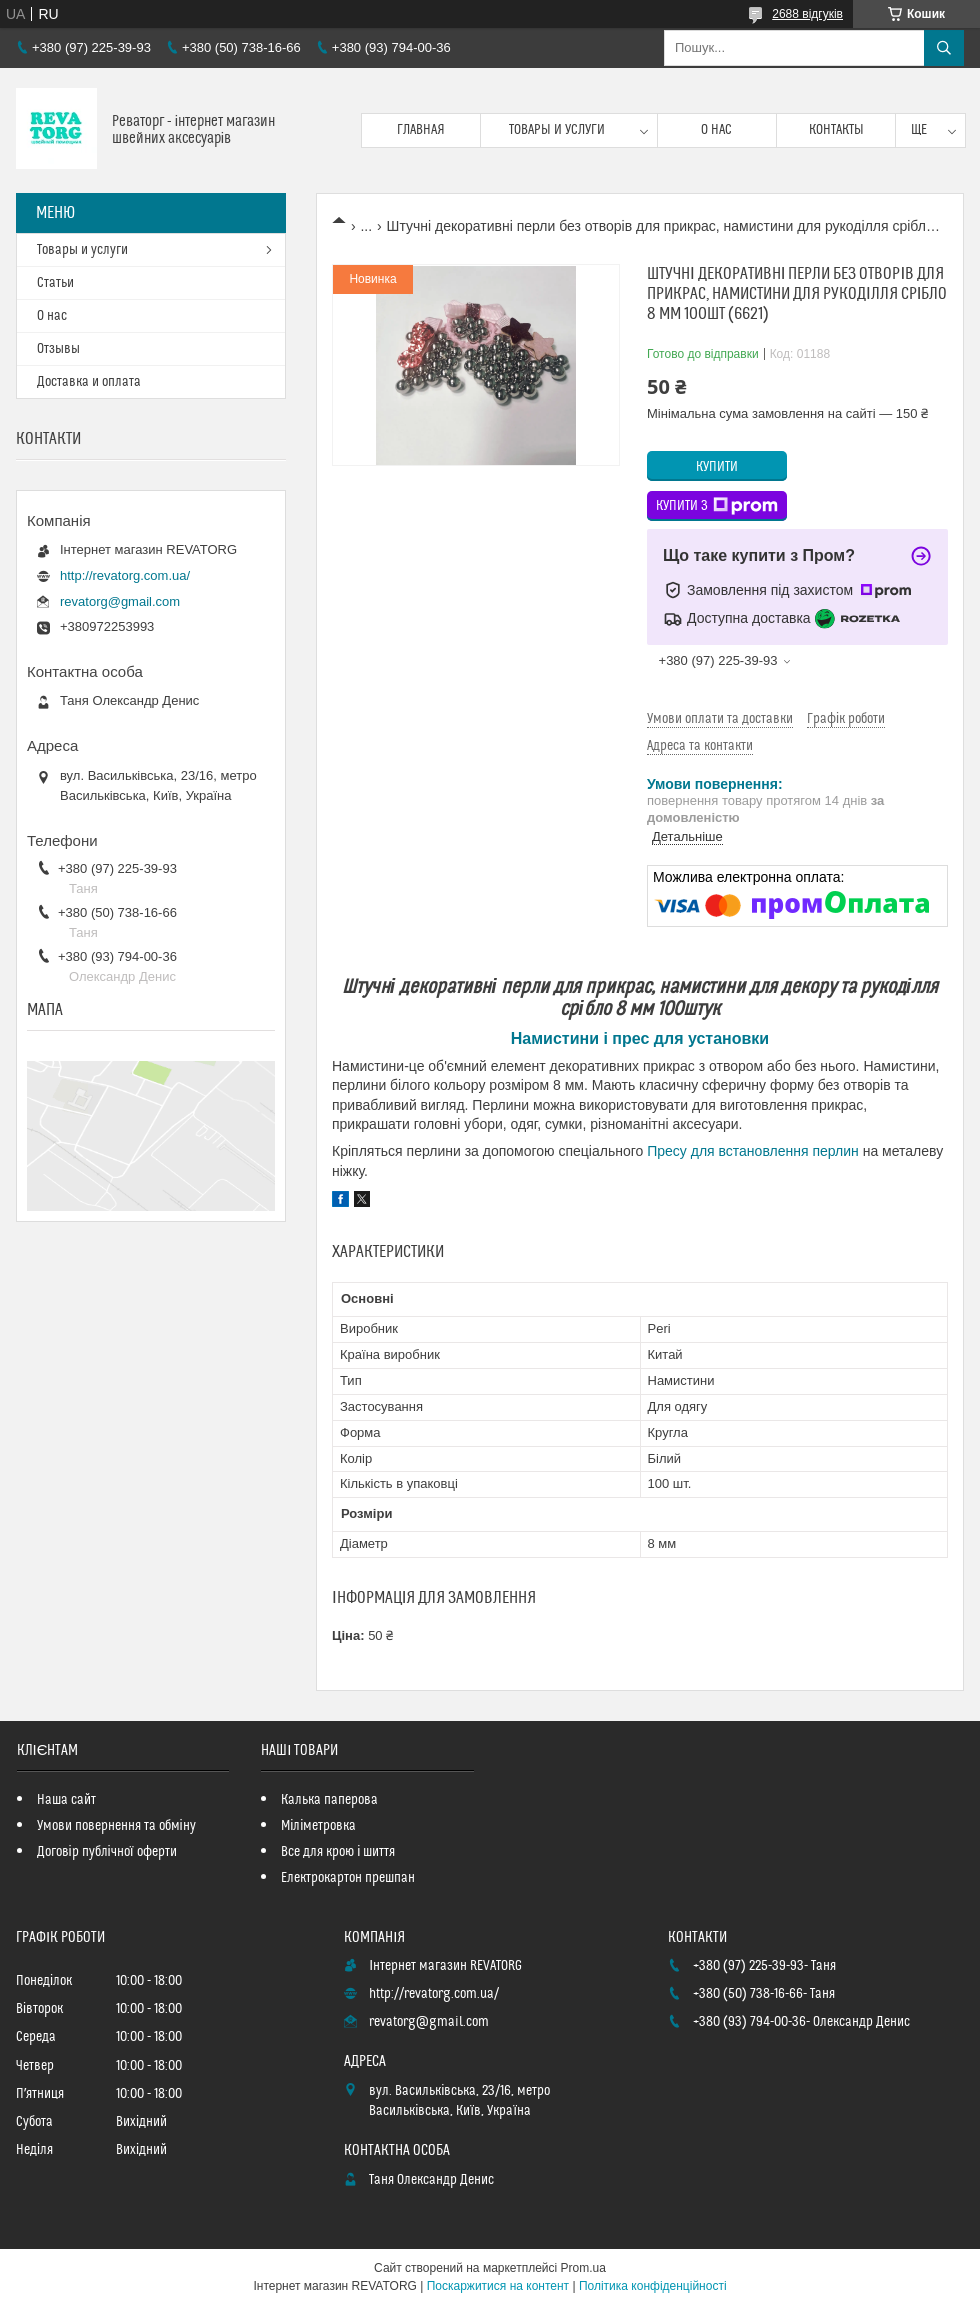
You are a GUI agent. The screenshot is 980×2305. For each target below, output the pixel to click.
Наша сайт (66, 1800)
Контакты (836, 130)
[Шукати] (944, 48)
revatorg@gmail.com (120, 601)
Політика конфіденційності (653, 2286)
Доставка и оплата (89, 382)
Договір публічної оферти (107, 1852)
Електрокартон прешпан (348, 1878)
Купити (717, 467)
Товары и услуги (557, 130)
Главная (421, 130)
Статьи (55, 283)
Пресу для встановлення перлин (753, 1151)
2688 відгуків (807, 14)
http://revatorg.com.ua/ (125, 575)
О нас (716, 130)
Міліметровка (318, 1826)
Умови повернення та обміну (116, 1826)
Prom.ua (583, 2268)
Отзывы (58, 349)
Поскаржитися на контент (498, 2286)
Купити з (717, 506)
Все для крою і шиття (338, 1852)
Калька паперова (329, 1800)
